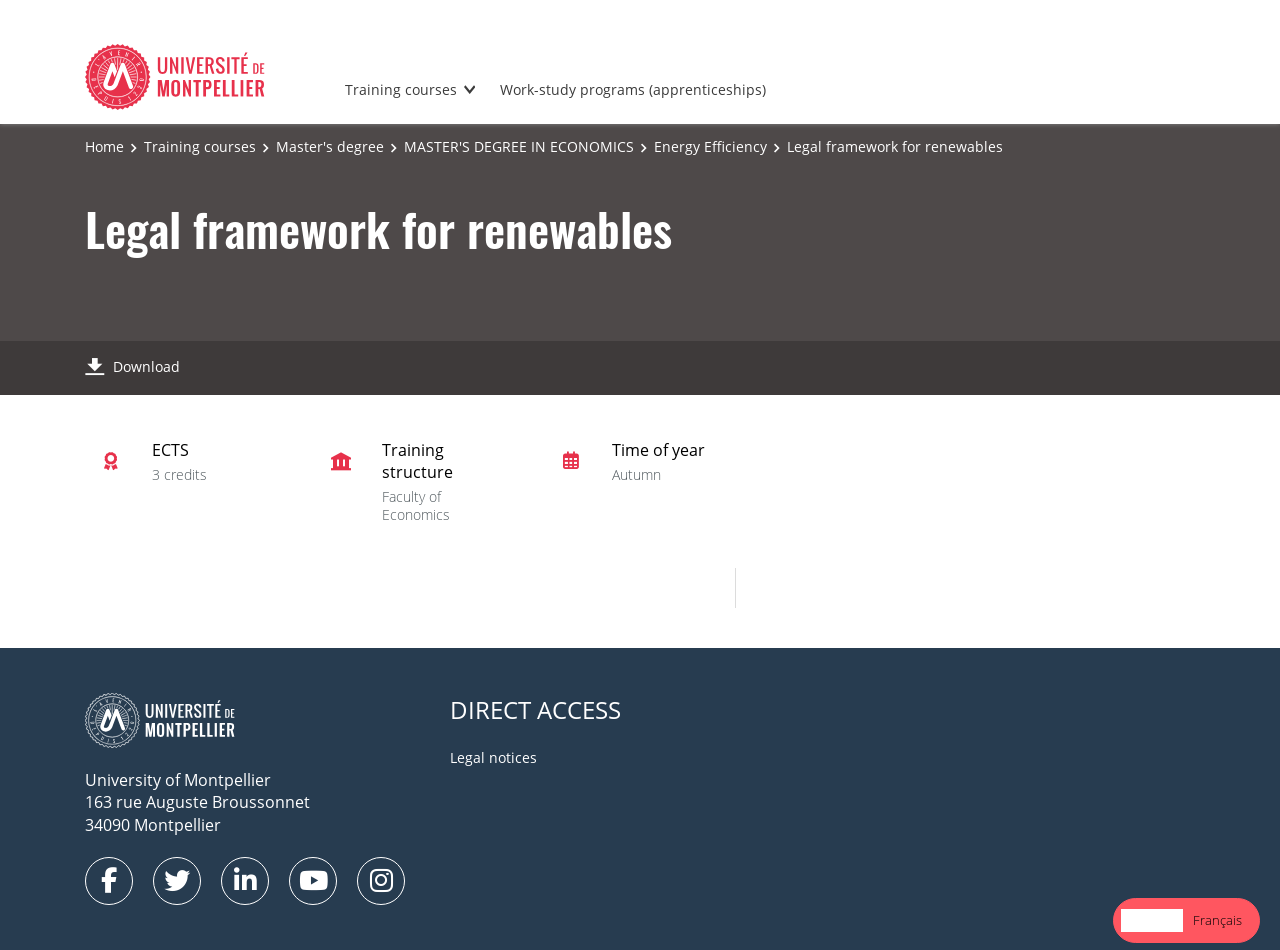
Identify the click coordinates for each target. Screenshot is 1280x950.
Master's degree (330, 146)
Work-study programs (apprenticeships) (633, 89)
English (1152, 920)
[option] (1217, 920)
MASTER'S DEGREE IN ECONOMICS (519, 146)
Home (104, 146)
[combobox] (1152, 920)
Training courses (401, 89)
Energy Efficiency (710, 146)
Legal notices (493, 757)
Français (1217, 920)
